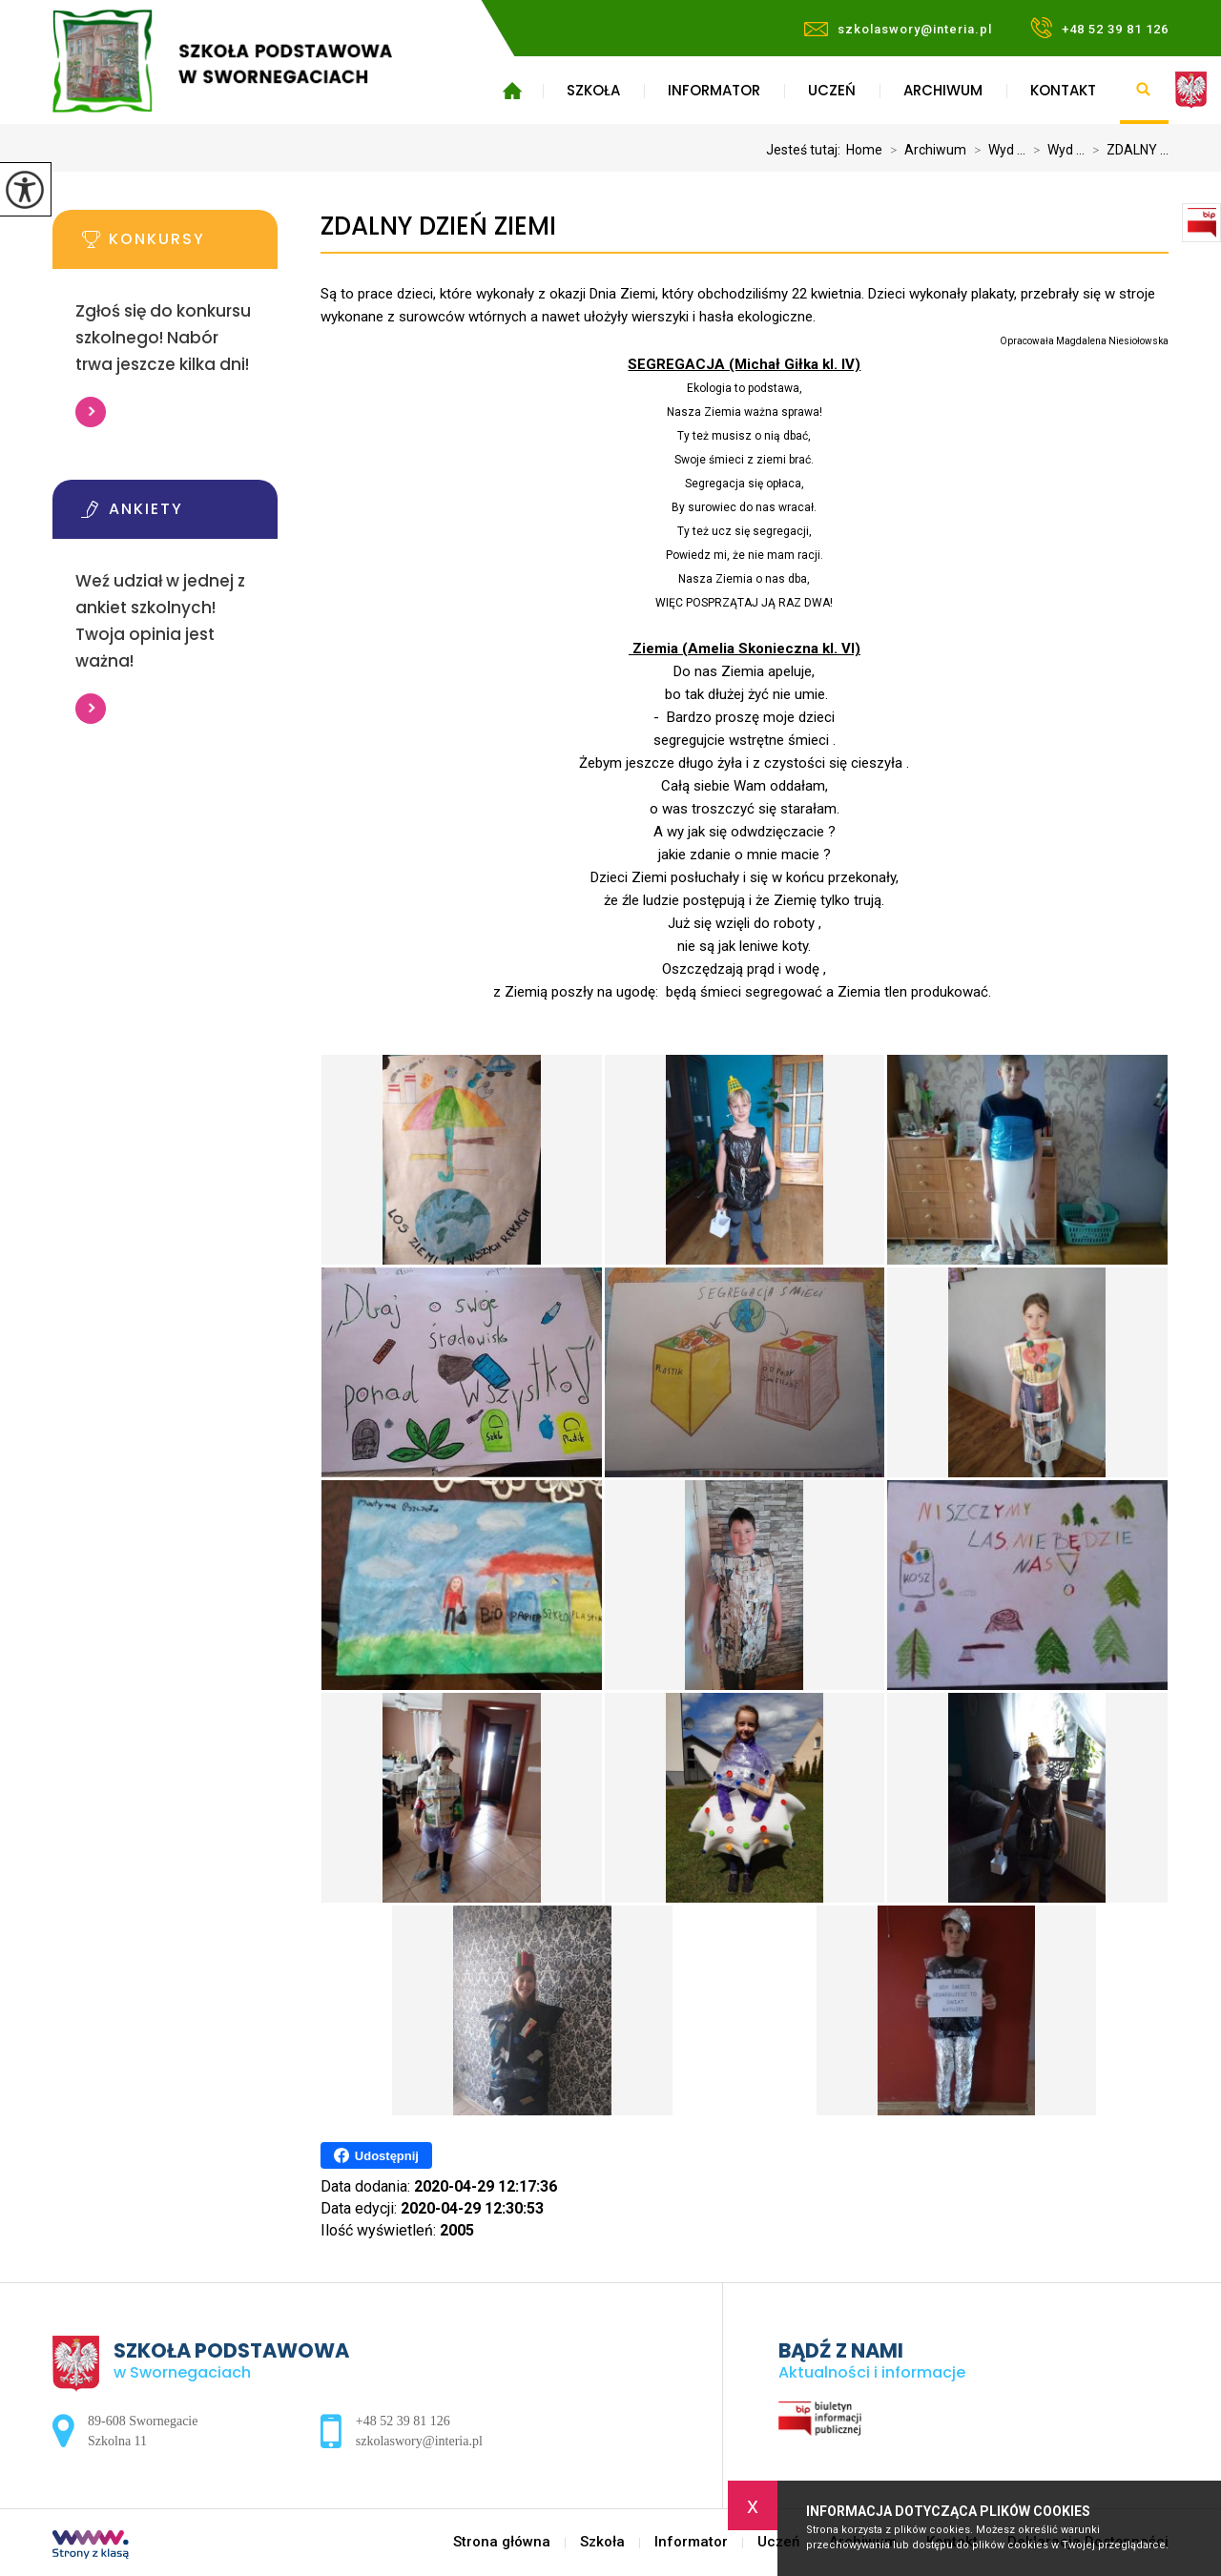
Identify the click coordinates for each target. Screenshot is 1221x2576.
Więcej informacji (90, 412)
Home (864, 149)
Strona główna (512, 90)
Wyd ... (995, 149)
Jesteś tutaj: (806, 149)
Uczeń (832, 90)
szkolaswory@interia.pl (898, 29)
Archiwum (943, 90)
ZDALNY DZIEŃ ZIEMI (438, 226)
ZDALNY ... (1127, 149)
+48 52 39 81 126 (1099, 27)
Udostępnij (376, 2155)
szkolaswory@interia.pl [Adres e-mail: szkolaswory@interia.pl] (419, 2441)
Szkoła (593, 90)
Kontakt (1063, 90)
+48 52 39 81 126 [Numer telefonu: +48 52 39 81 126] (403, 2421)
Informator (714, 90)
